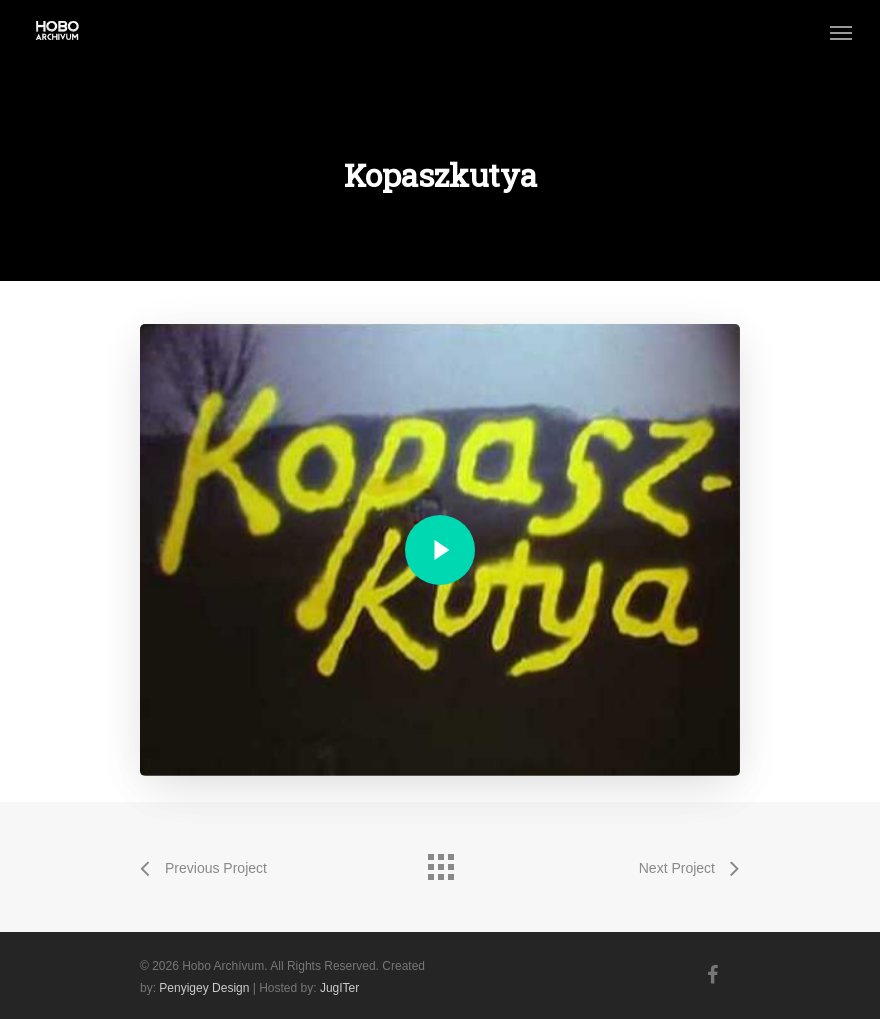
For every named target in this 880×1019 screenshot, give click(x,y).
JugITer (339, 988)
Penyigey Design (204, 988)
